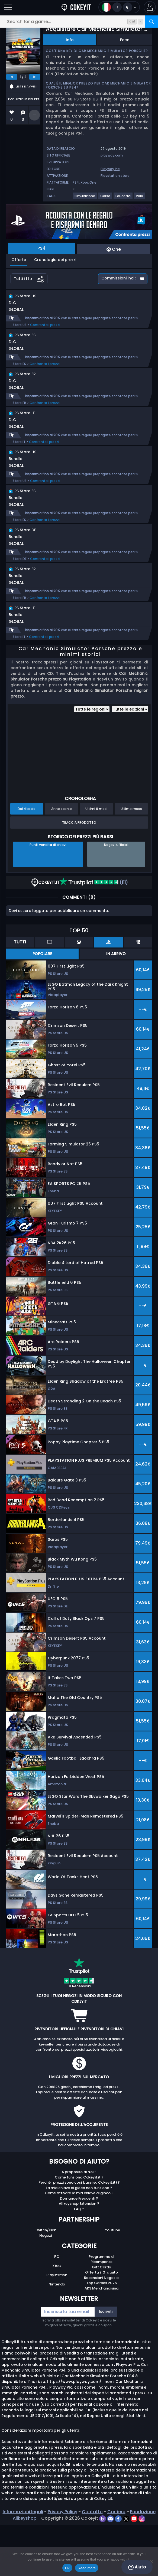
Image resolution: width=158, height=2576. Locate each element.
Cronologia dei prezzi (55, 259)
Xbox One (88, 182)
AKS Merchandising (101, 2339)
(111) (93, 933)
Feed (125, 40)
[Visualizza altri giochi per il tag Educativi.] (123, 198)
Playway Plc (110, 169)
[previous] (11, 77)
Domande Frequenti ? (79, 2249)
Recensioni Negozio (101, 2328)
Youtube (112, 2281)
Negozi (45, 2286)
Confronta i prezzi (45, 330)
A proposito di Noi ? (79, 2223)
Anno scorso (61, 860)
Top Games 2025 (101, 2334)
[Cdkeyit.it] (76, 7)
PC (56, 2307)
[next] (34, 77)
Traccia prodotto (79, 873)
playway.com (112, 155)
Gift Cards (101, 2318)
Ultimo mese (131, 860)
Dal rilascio (27, 860)
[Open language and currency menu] (119, 7)
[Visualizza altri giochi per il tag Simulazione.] (85, 198)
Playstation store (115, 175)
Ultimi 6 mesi (96, 860)
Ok (67, 2568)
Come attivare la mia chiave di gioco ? (79, 2244)
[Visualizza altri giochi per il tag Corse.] (105, 198)
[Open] (8, 7)
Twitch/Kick (45, 2281)
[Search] (151, 21)
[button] (150, 7)
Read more (87, 2568)
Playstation (56, 2326)
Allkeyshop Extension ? (79, 2254)
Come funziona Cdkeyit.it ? (79, 2228)
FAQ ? (79, 2260)
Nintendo (57, 2335)
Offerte (18, 259)
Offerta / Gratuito (101, 2323)
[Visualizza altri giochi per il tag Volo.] (140, 198)
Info (70, 40)
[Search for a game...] (79, 21)
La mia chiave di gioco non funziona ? (79, 2239)
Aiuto (137, 2567)
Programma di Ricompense (101, 2310)
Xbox (56, 2317)
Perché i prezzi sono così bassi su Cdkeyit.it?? (79, 2233)
